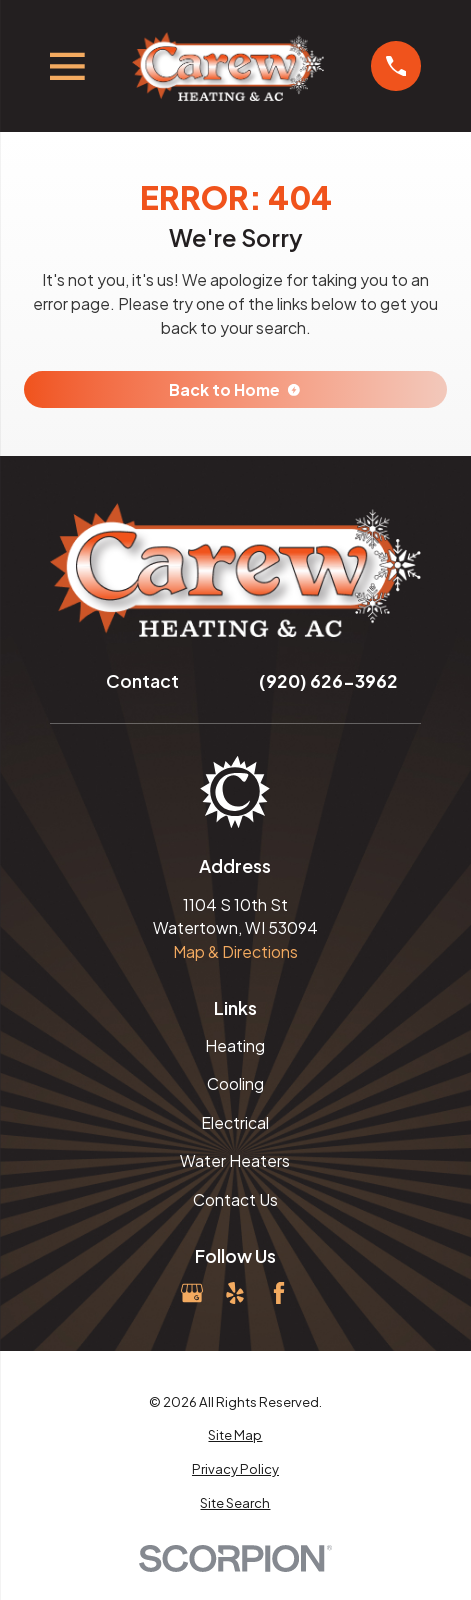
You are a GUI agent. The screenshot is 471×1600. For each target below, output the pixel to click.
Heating (235, 1045)
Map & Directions (235, 951)
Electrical (235, 1122)
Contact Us (235, 1199)
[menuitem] (235, 1435)
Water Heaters (235, 1160)
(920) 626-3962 (328, 681)
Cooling (235, 1083)
